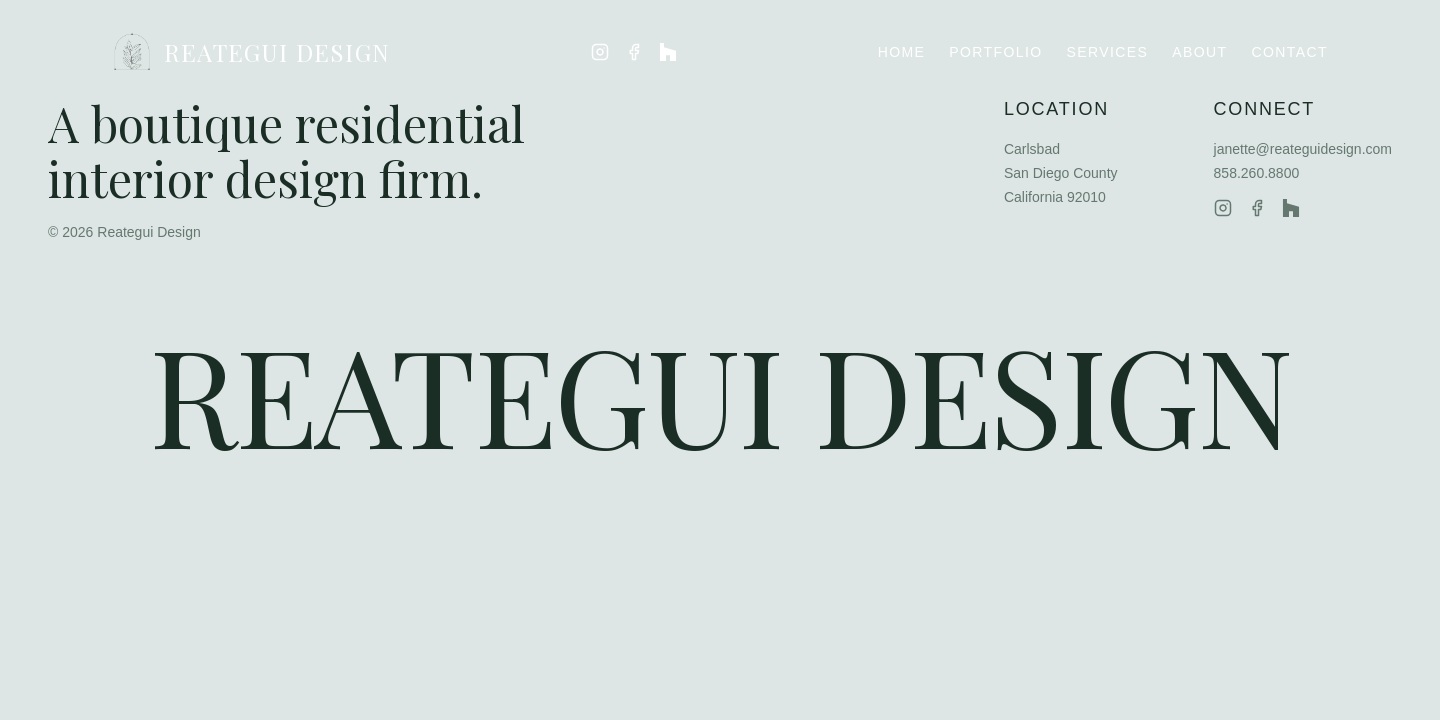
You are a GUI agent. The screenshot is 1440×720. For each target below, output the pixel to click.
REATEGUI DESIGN (251, 52)
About (1199, 52)
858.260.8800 (1257, 173)
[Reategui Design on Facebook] (634, 52)
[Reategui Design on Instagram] (600, 52)
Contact (1290, 52)
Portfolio (995, 52)
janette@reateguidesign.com (1303, 149)
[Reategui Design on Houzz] (668, 52)
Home (902, 52)
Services (1108, 52)
